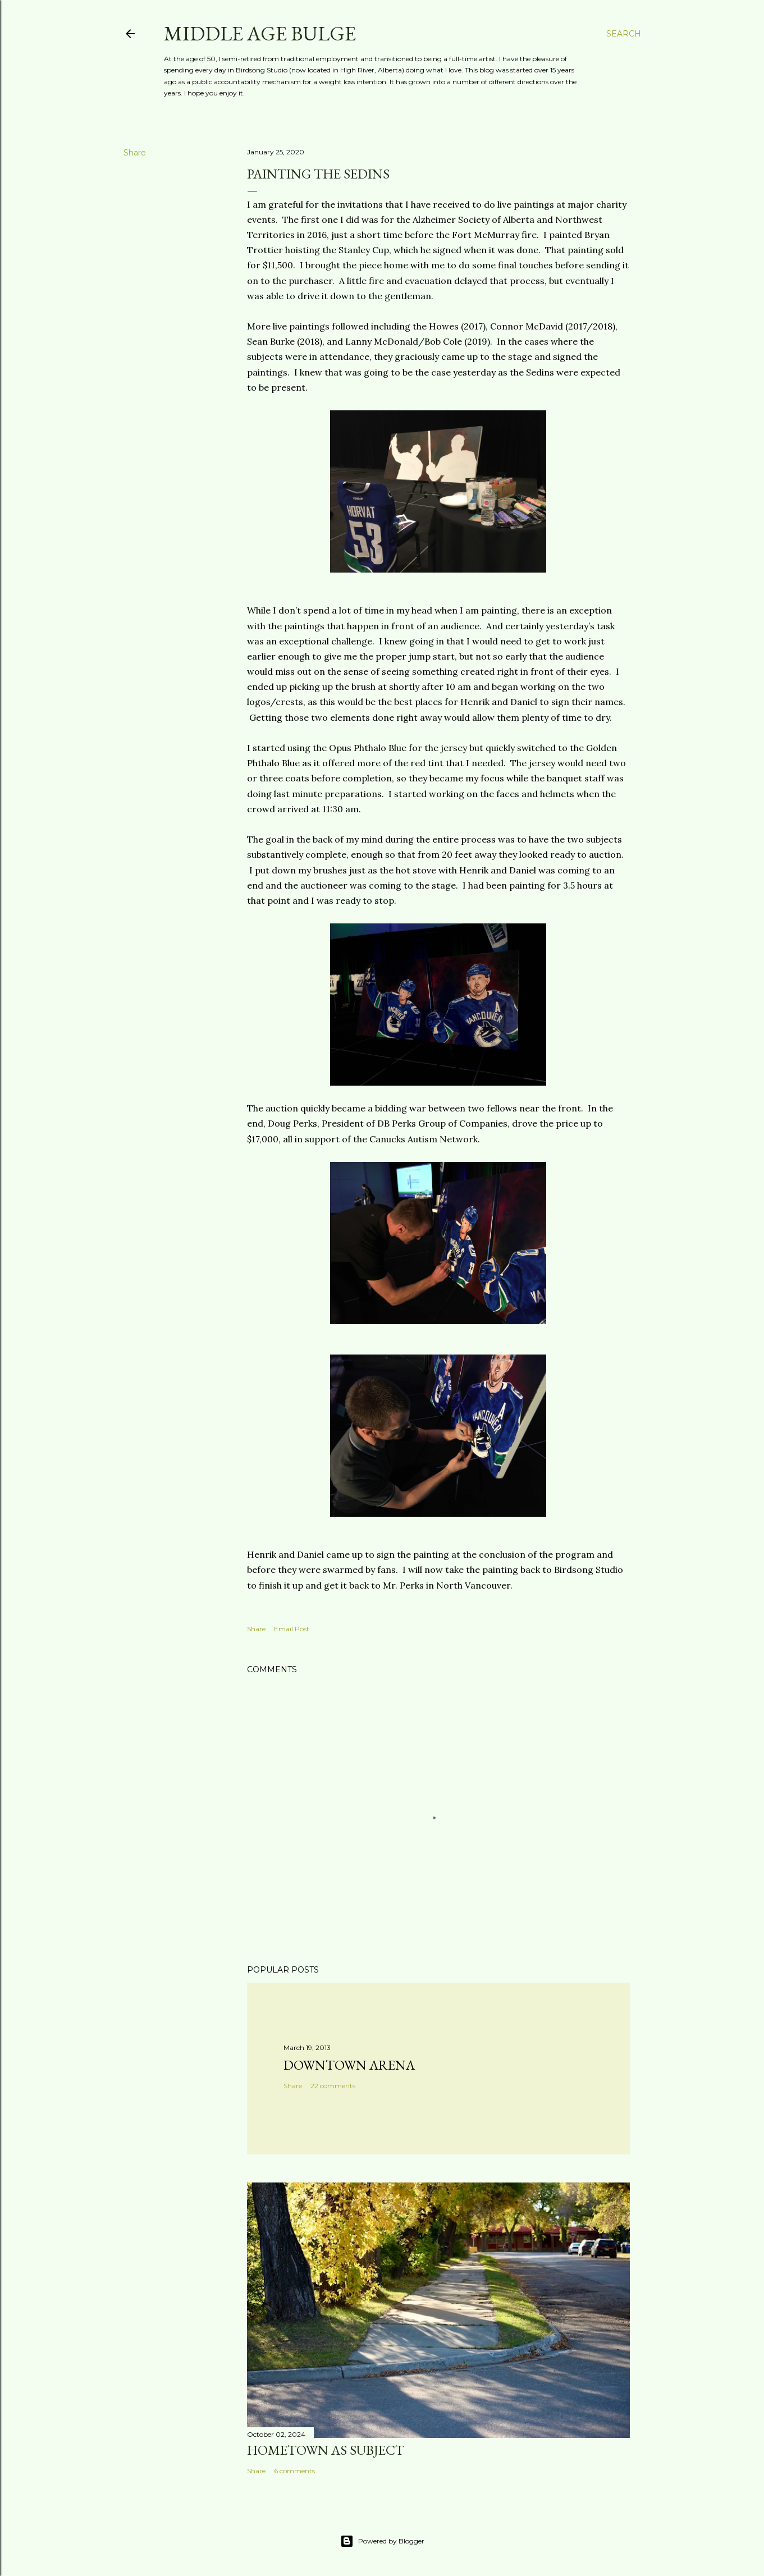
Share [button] (134, 153)
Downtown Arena (349, 2065)
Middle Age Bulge (260, 33)
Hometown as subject (325, 2450)
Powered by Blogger (382, 2541)
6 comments (294, 2471)
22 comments (332, 2085)
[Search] (623, 33)
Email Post (291, 1629)
